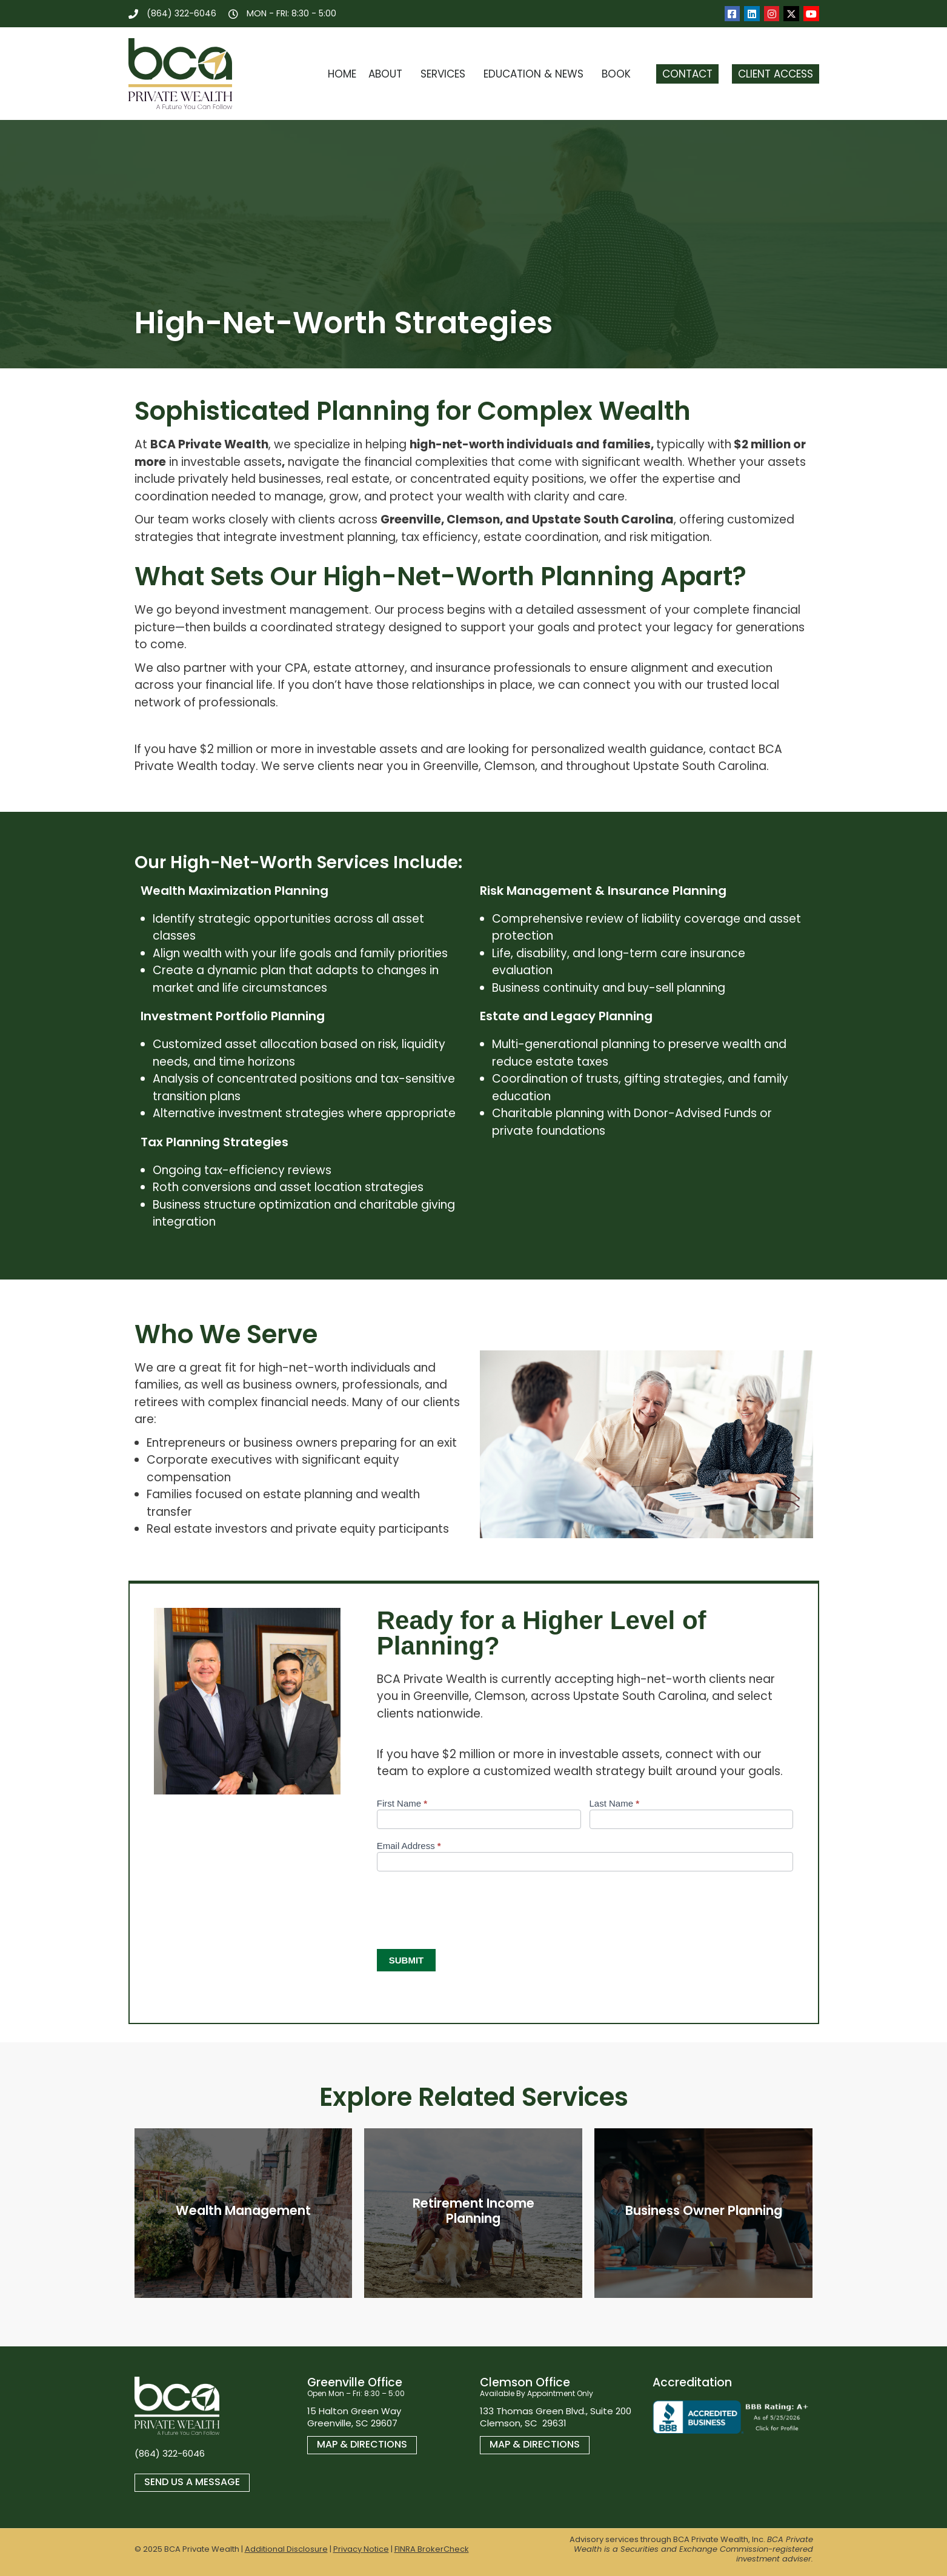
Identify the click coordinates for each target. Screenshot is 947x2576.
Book (619, 74)
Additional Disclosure (286, 2549)
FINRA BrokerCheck (431, 2549)
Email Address (409, 1846)
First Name (402, 1803)
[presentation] (469, 1907)
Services (445, 74)
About (388, 74)
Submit (406, 1960)
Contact (687, 74)
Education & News (536, 74)
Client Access (775, 74)
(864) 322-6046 (170, 2453)
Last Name (615, 1803)
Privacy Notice (361, 2549)
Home (342, 74)
